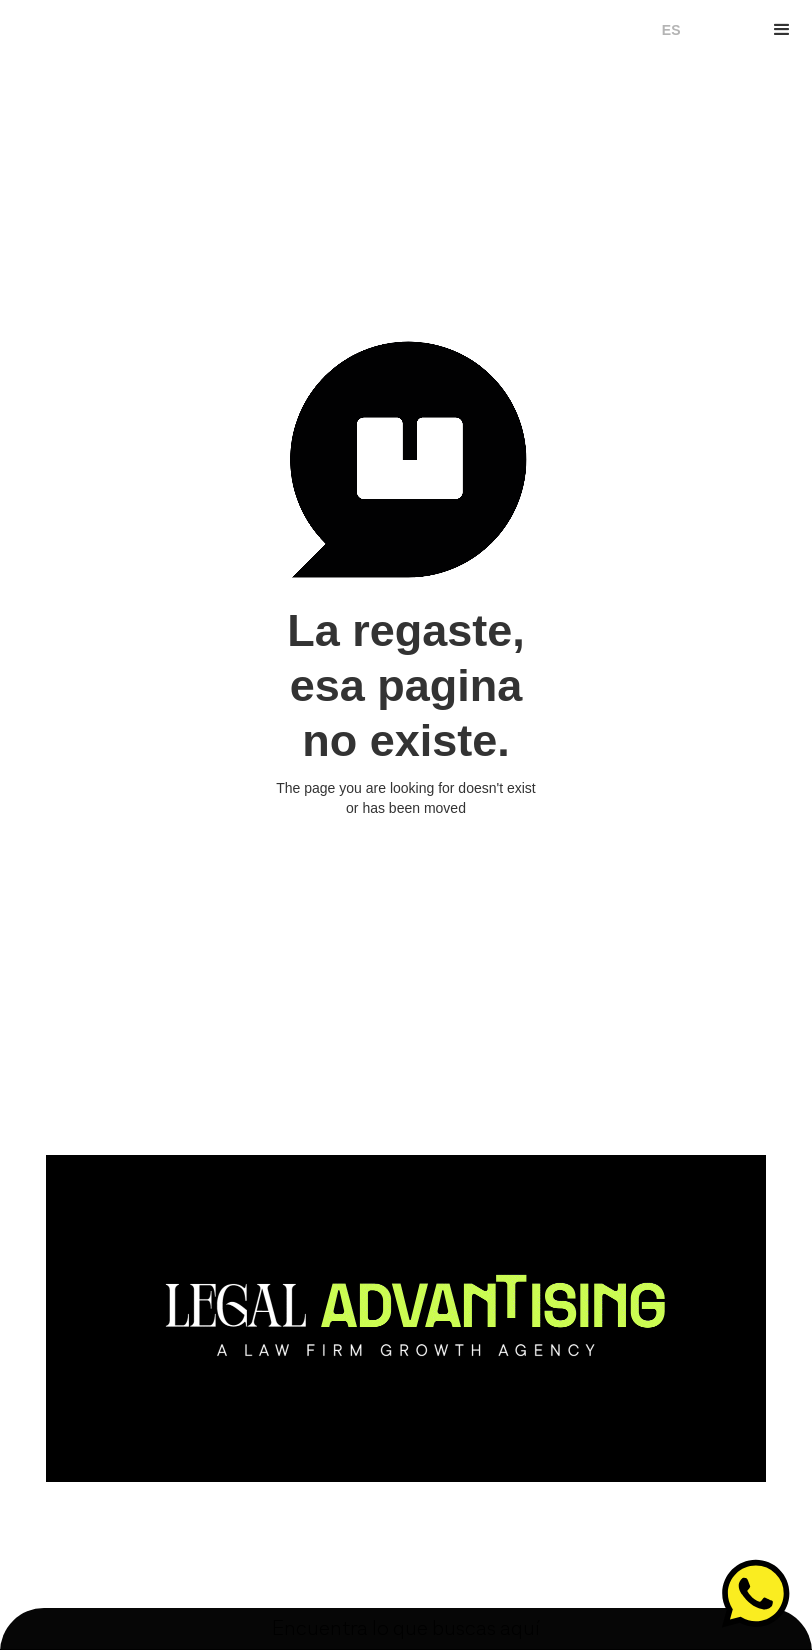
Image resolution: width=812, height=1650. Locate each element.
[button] (782, 30)
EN (700, 30)
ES (671, 30)
